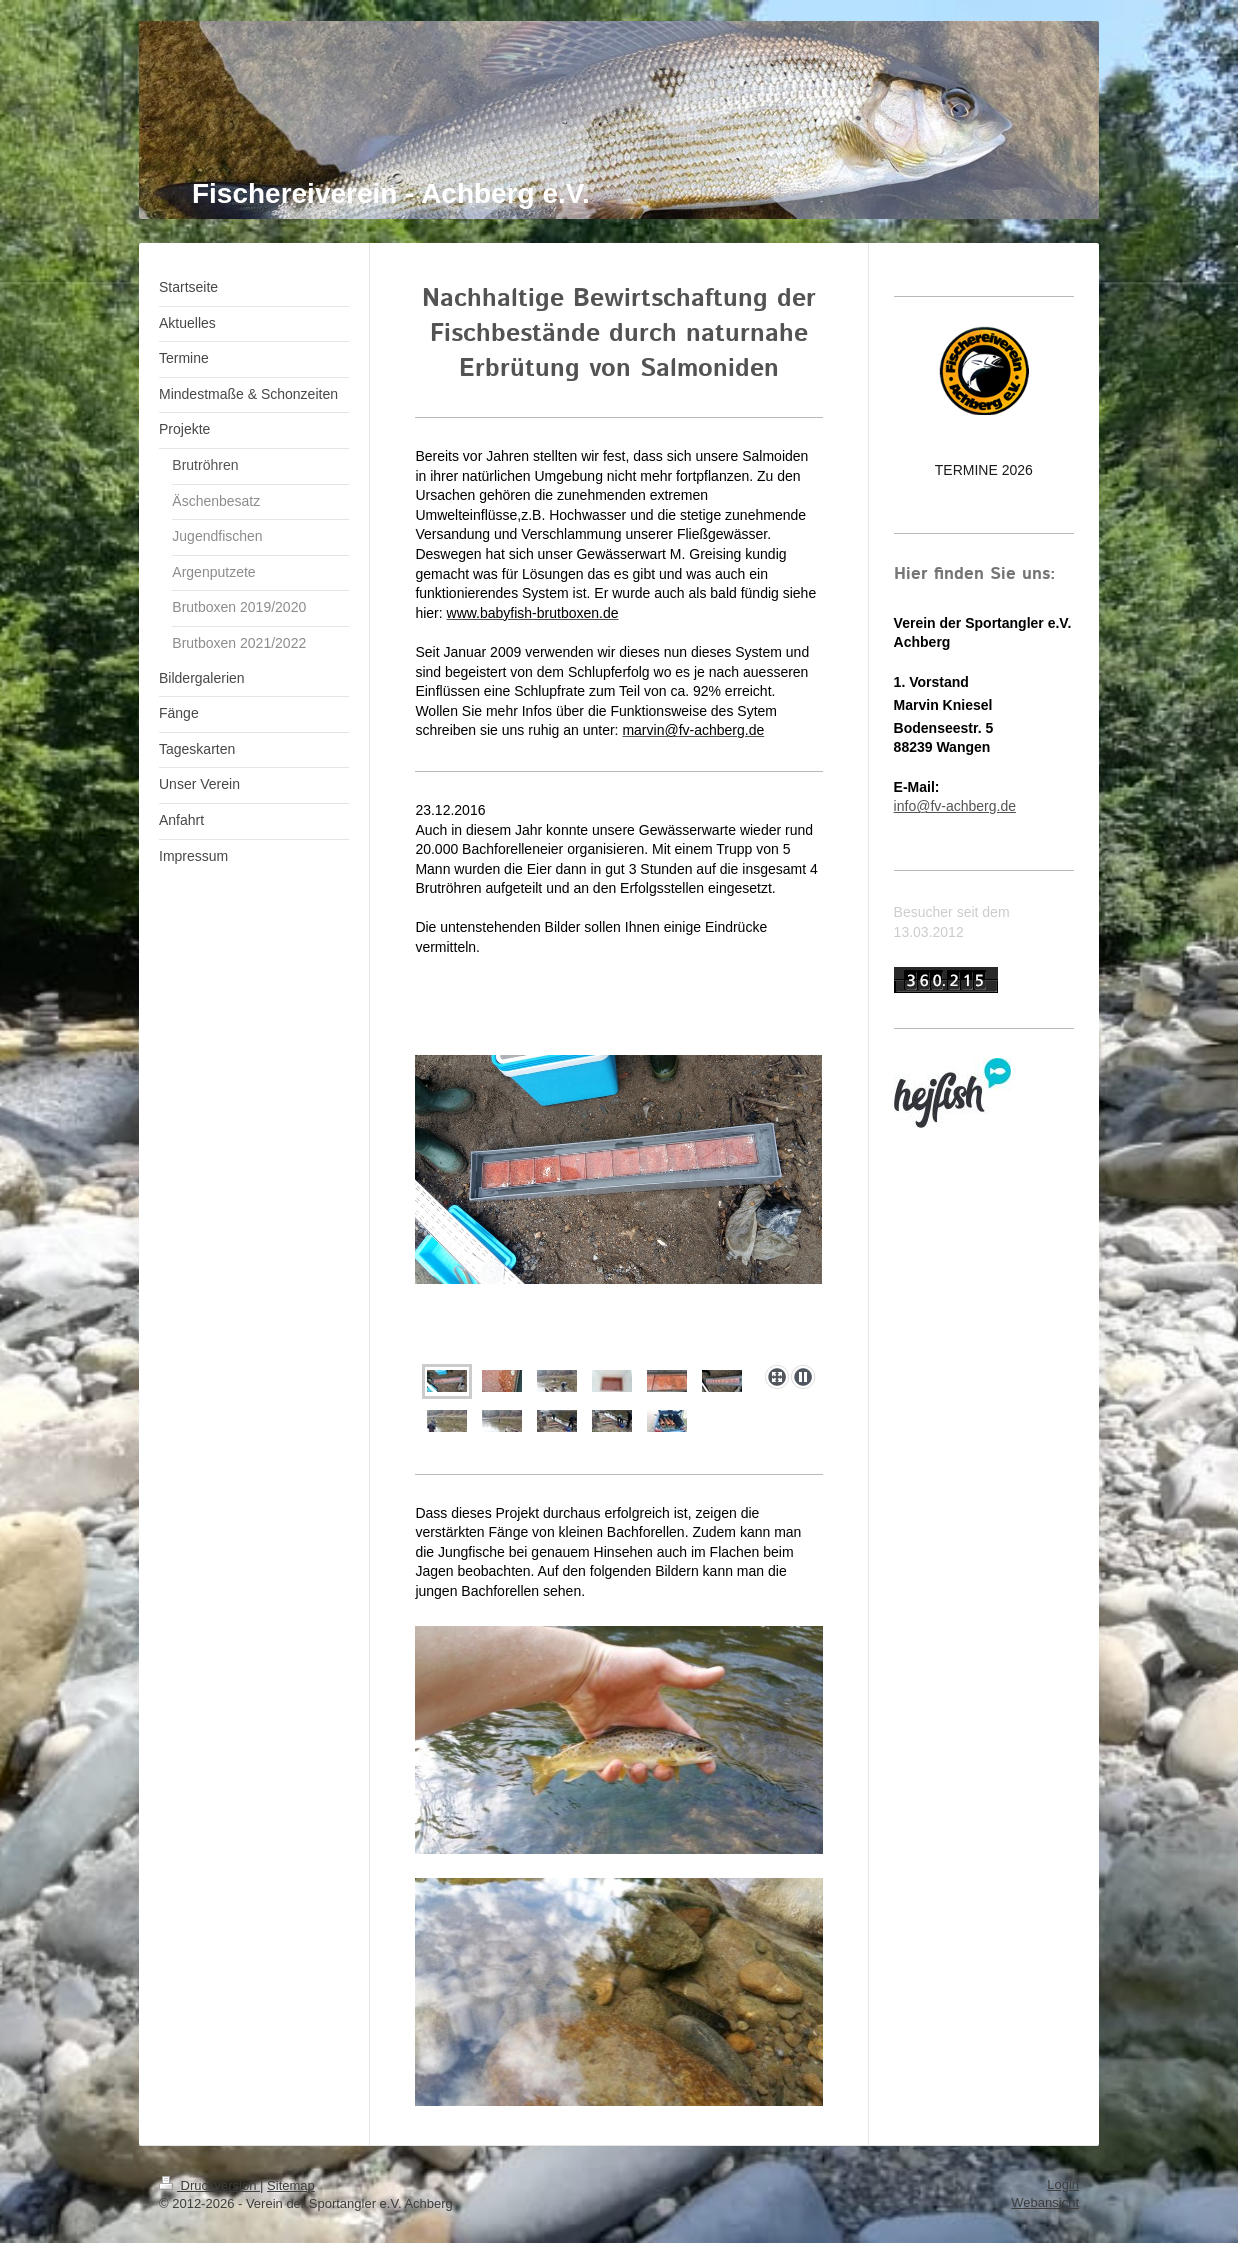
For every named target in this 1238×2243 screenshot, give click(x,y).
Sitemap (291, 2185)
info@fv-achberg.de (955, 806)
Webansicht (1045, 2202)
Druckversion (209, 2185)
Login (1063, 2184)
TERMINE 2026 (984, 470)
